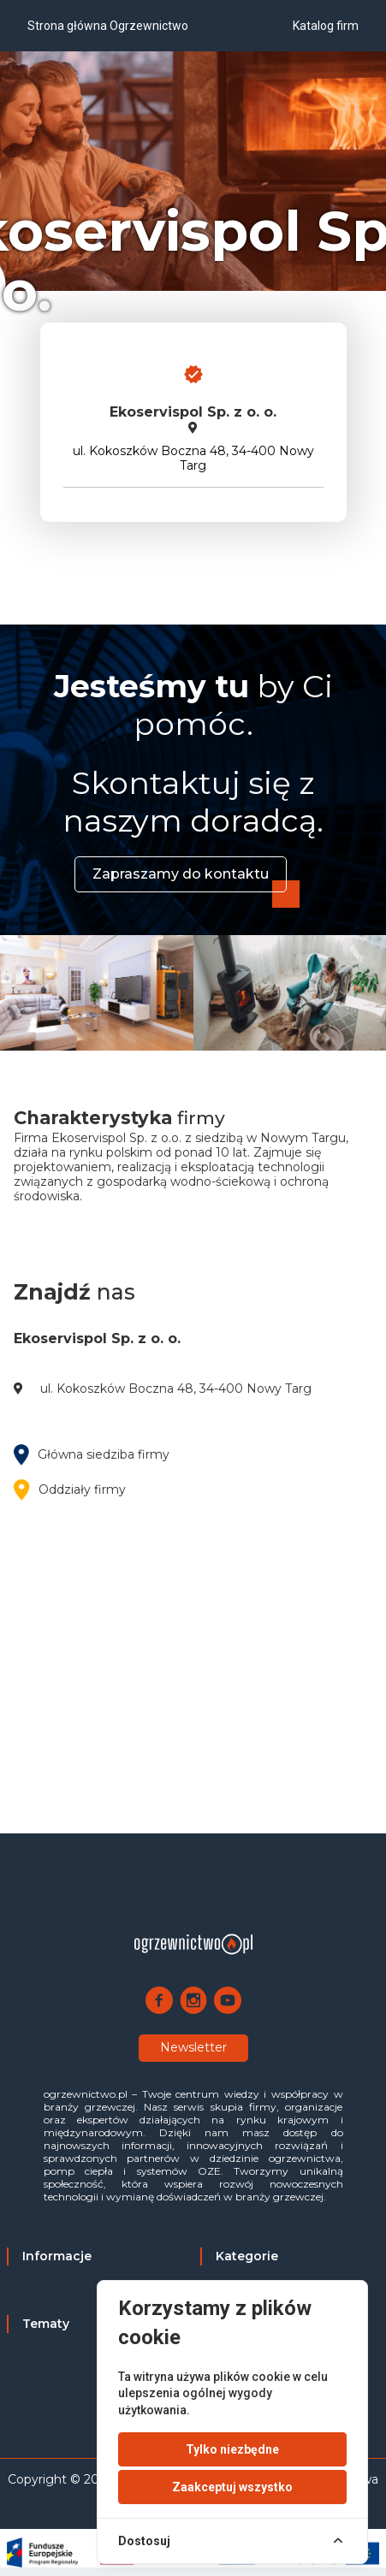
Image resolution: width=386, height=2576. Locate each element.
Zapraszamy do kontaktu (180, 874)
